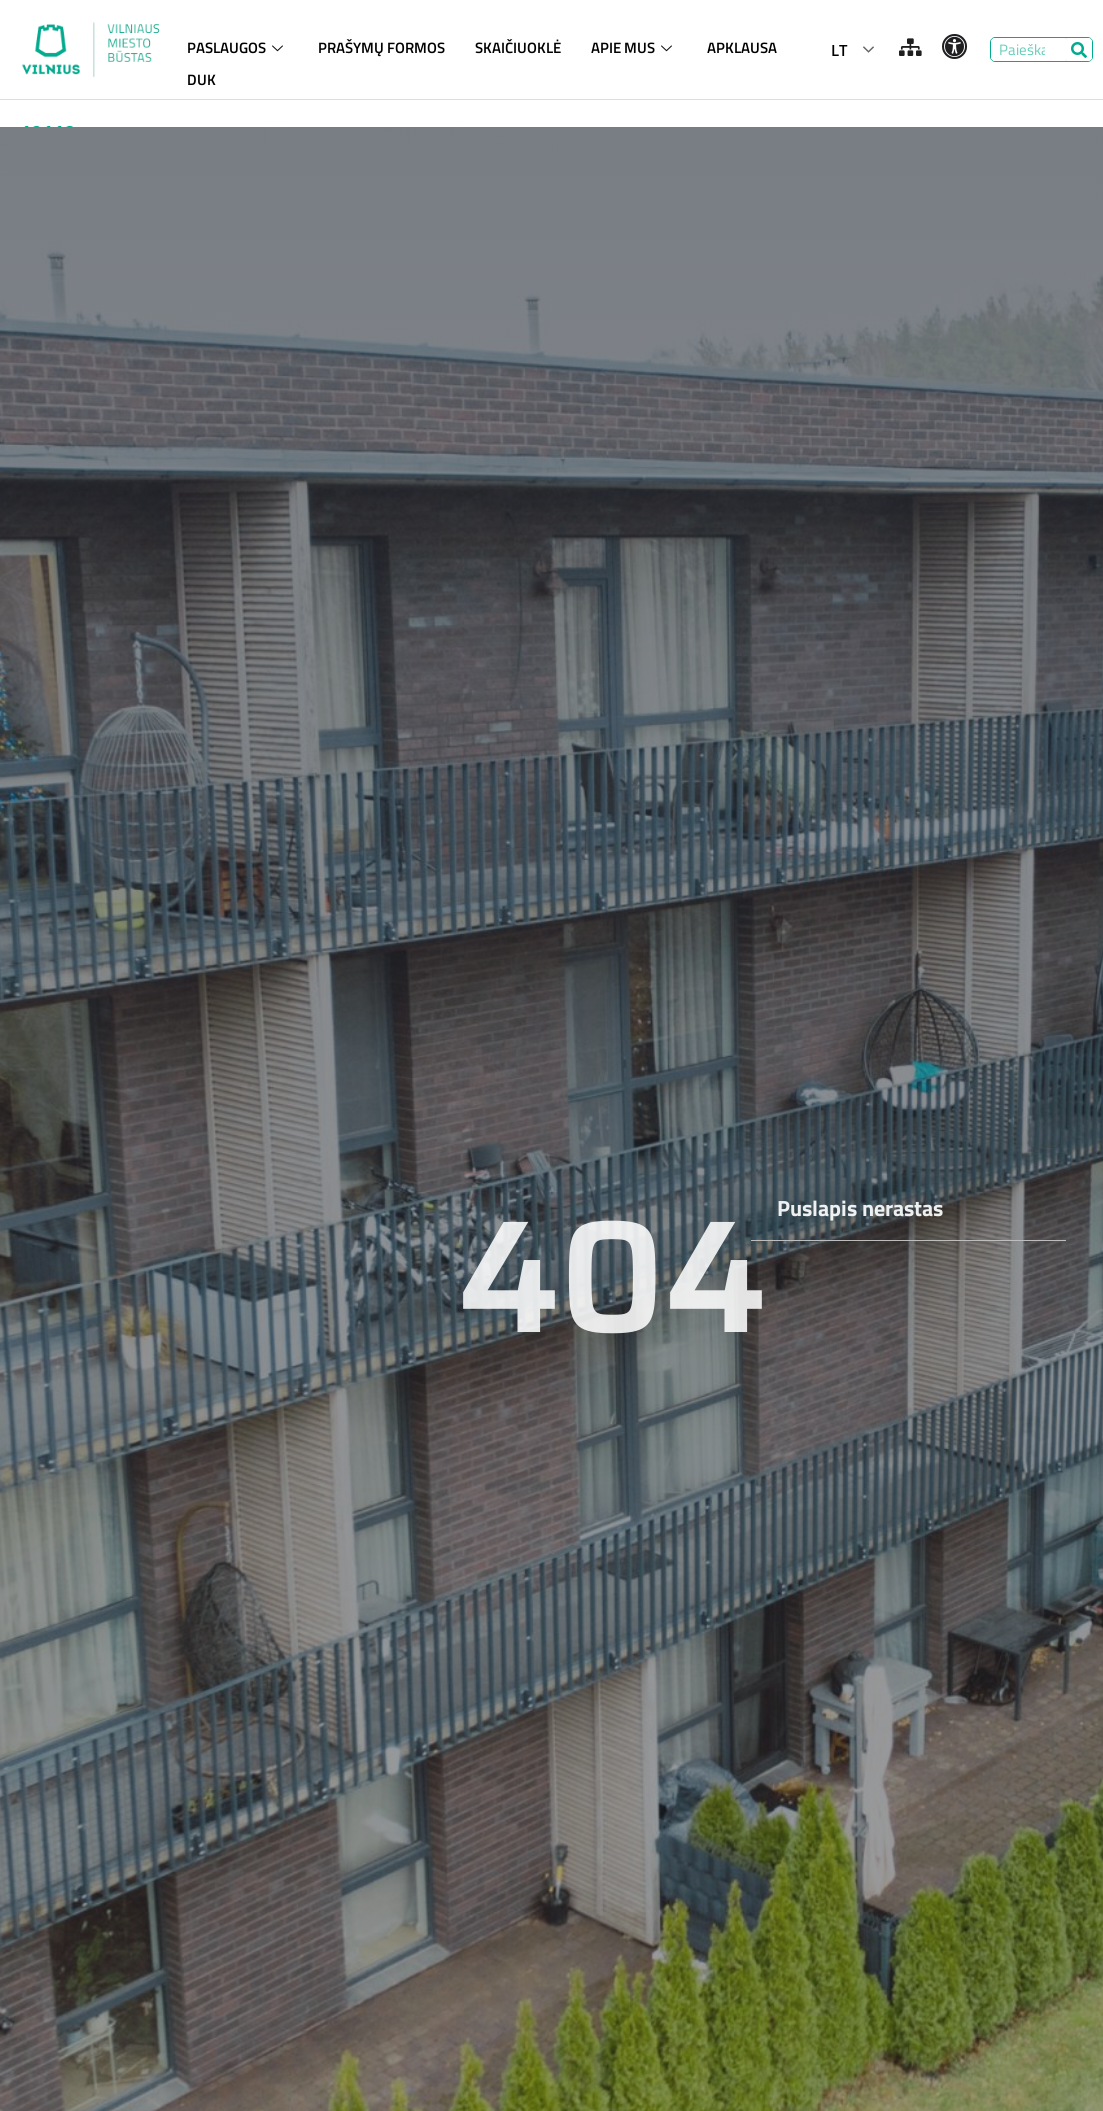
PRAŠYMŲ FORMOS (381, 47)
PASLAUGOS (237, 47)
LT (839, 50)
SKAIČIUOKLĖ (518, 47)
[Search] (1079, 49)
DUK (201, 77)
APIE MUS (634, 47)
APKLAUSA (742, 47)
